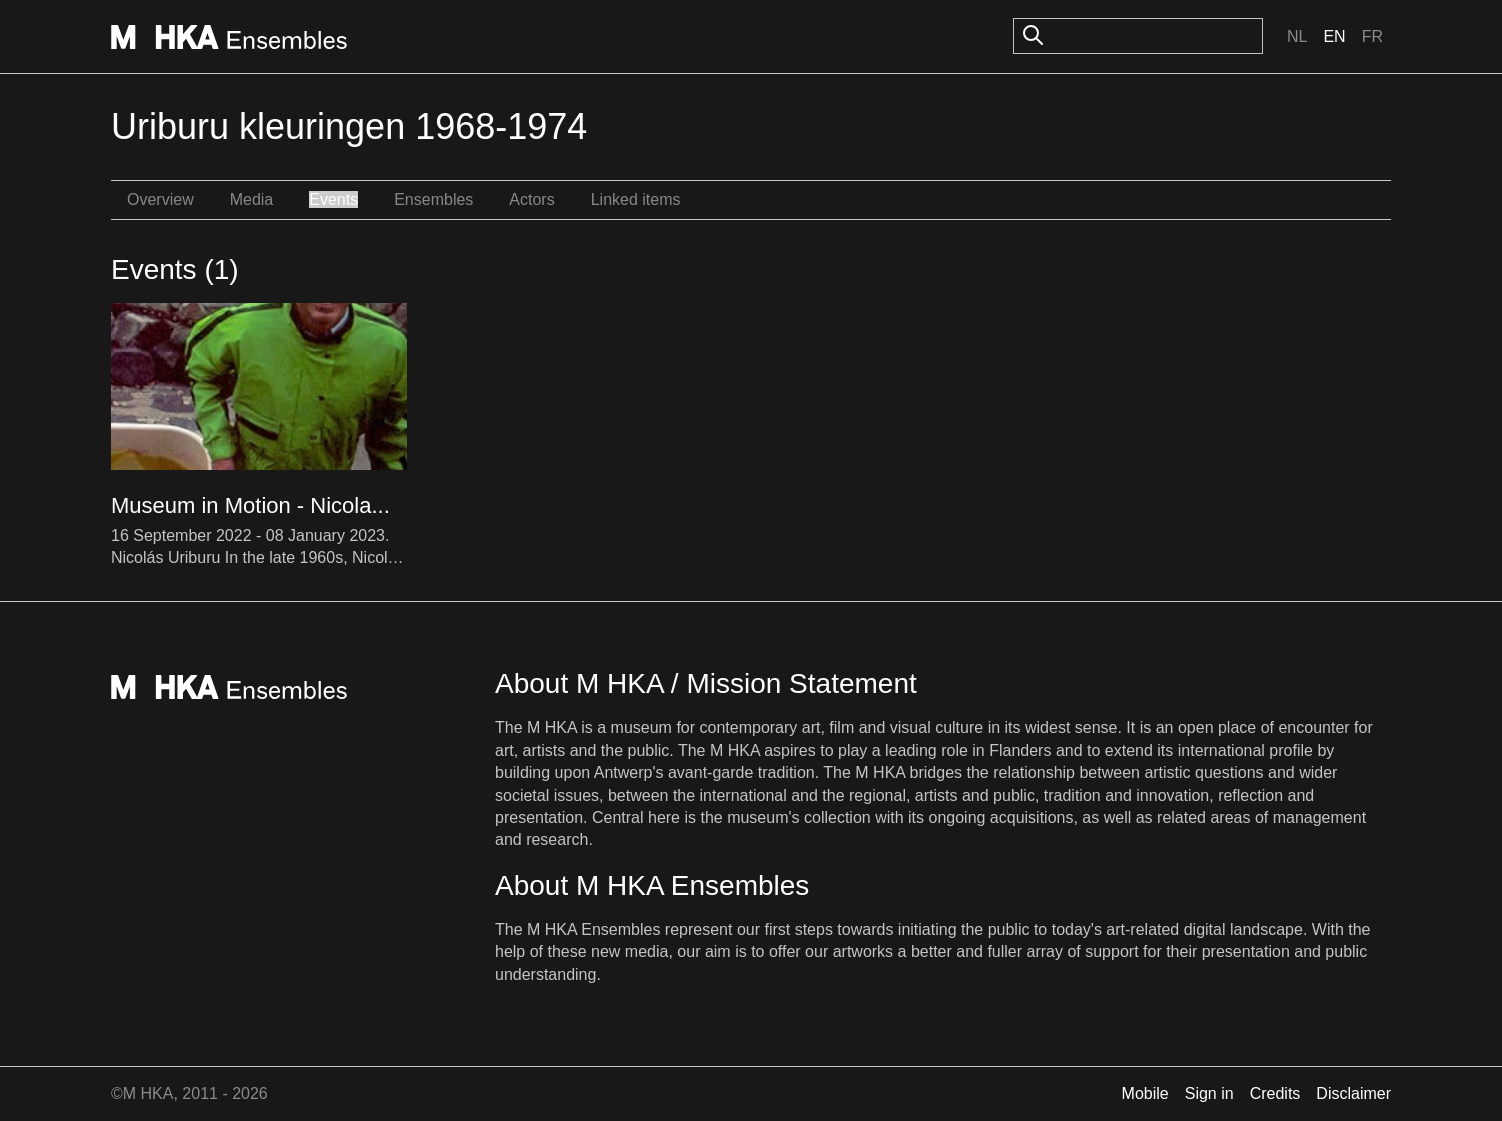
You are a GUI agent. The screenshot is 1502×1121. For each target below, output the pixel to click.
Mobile (1145, 1093)
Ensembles (433, 199)
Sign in (1209, 1093)
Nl (1297, 36)
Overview (160, 199)
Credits (1275, 1093)
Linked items (636, 199)
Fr (1372, 36)
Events (333, 199)
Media (252, 199)
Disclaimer (1353, 1093)
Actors (531, 199)
